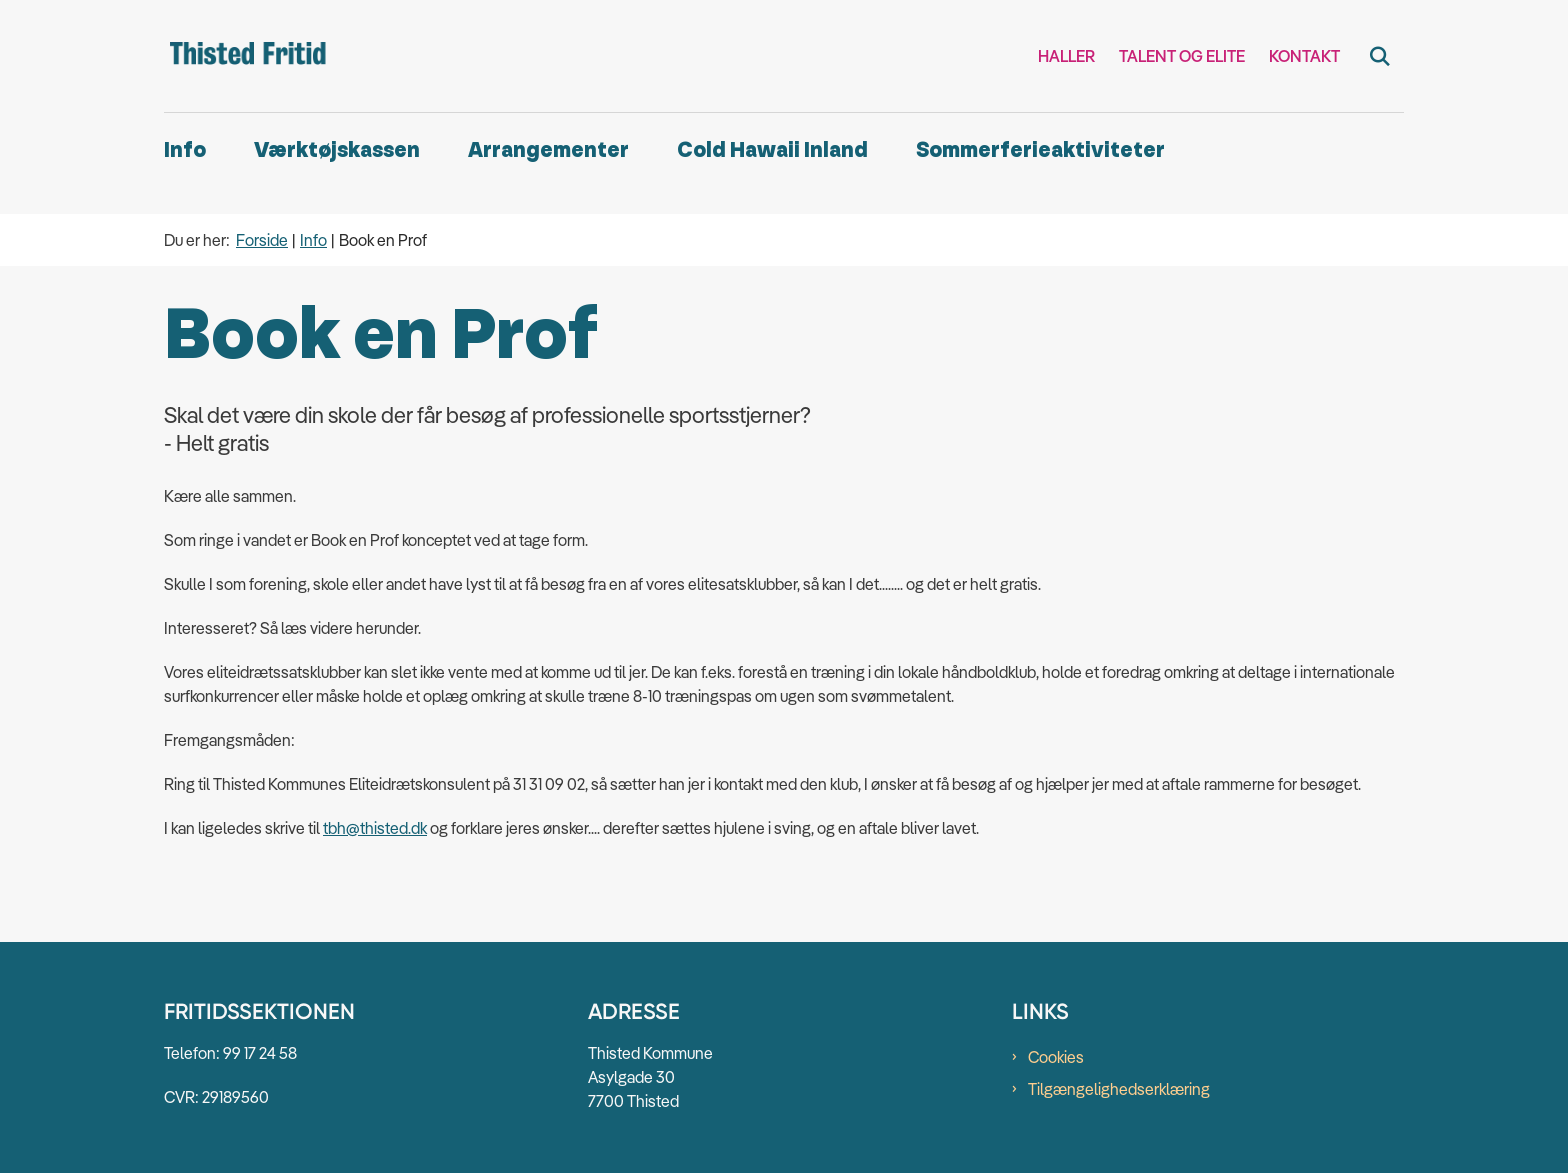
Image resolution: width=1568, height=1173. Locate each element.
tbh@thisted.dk (375, 828)
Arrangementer (548, 150)
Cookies (1056, 1057)
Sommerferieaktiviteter (1040, 150)
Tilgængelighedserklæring (1119, 1089)
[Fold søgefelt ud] (1380, 56)
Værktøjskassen (337, 150)
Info (185, 150)
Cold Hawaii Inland (772, 150)
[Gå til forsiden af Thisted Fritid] (249, 56)
